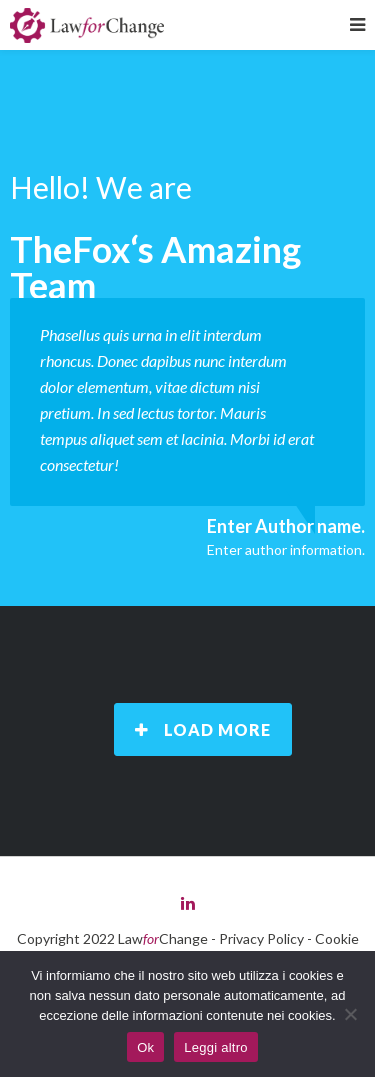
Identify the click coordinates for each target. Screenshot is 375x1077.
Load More (203, 729)
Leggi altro (215, 1047)
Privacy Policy (261, 938)
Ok (145, 1047)
